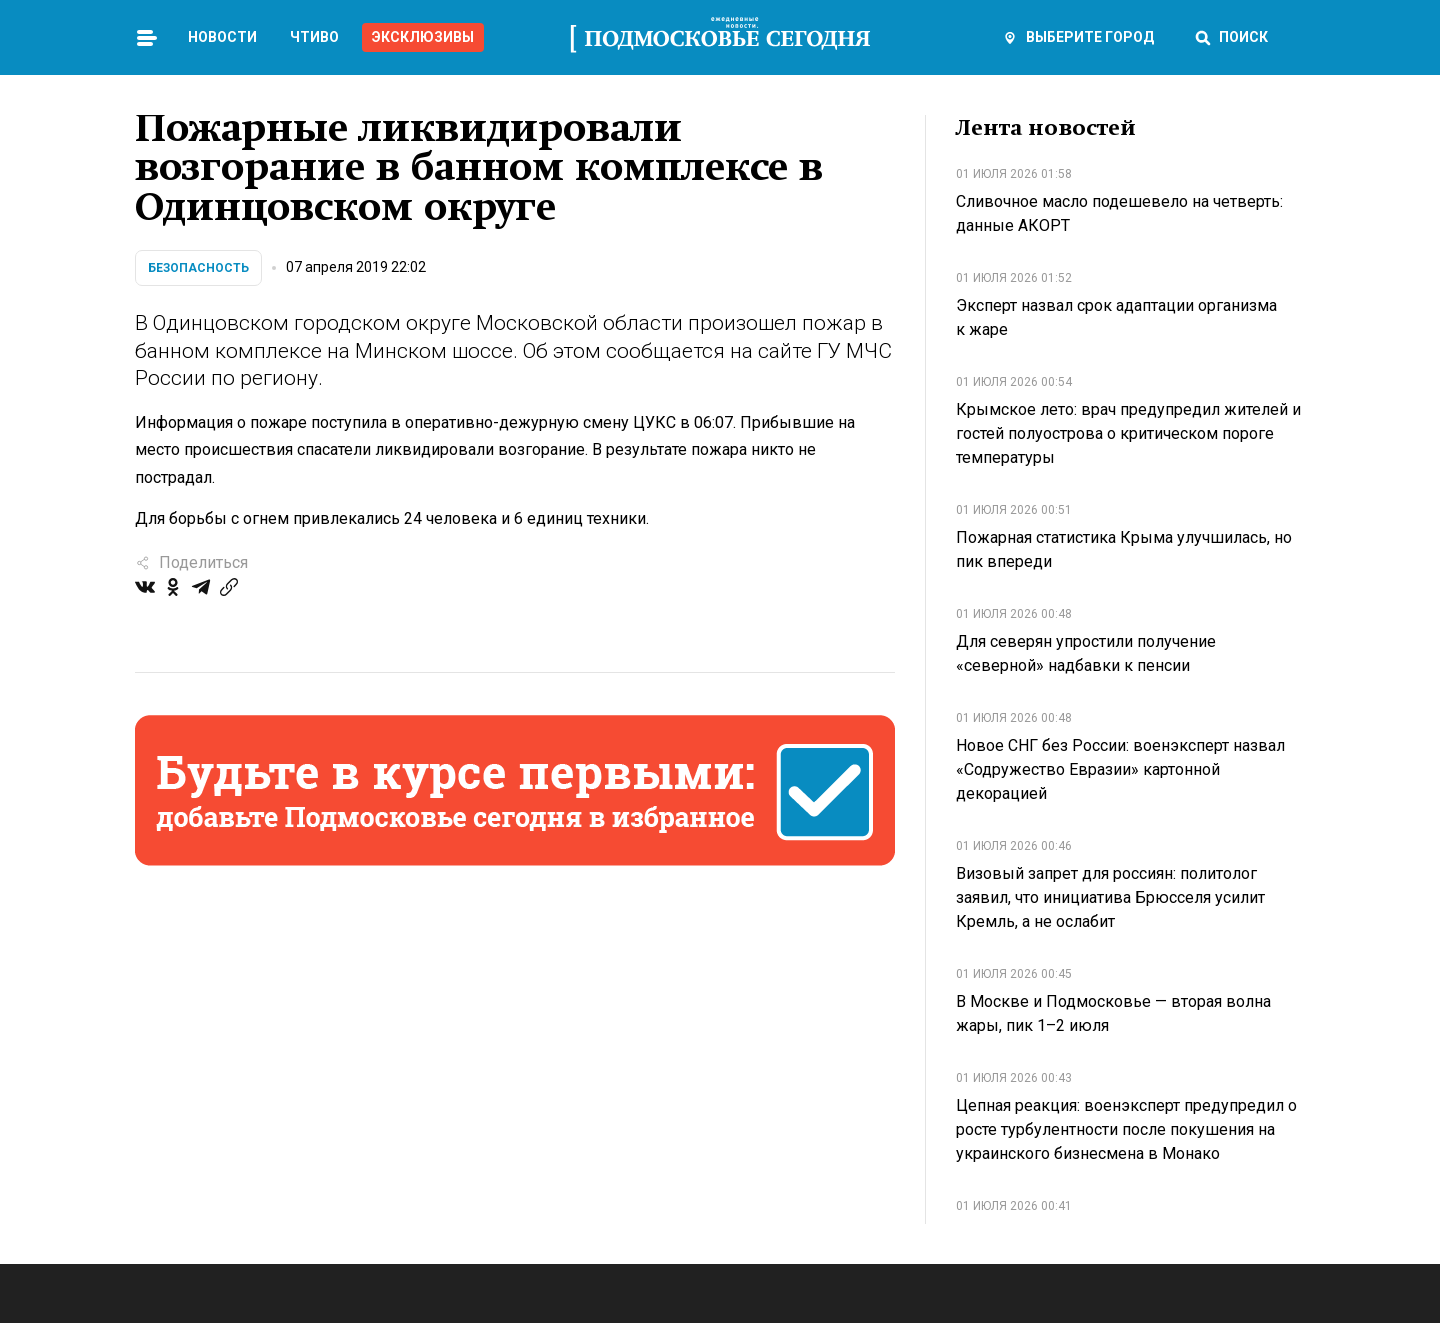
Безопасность (198, 268)
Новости (222, 37)
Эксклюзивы (423, 37)
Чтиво (314, 37)
